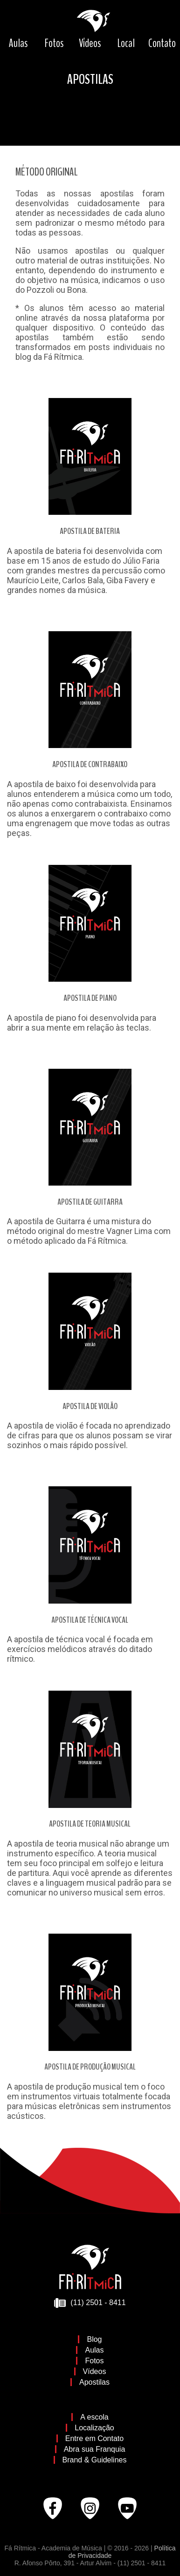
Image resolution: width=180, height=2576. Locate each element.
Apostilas (94, 2382)
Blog (94, 2339)
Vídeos (90, 43)
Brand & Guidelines (94, 2460)
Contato (162, 43)
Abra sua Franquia (94, 2449)
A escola (94, 2417)
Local (126, 43)
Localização (94, 2428)
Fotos (54, 43)
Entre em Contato (94, 2438)
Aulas (18, 43)
